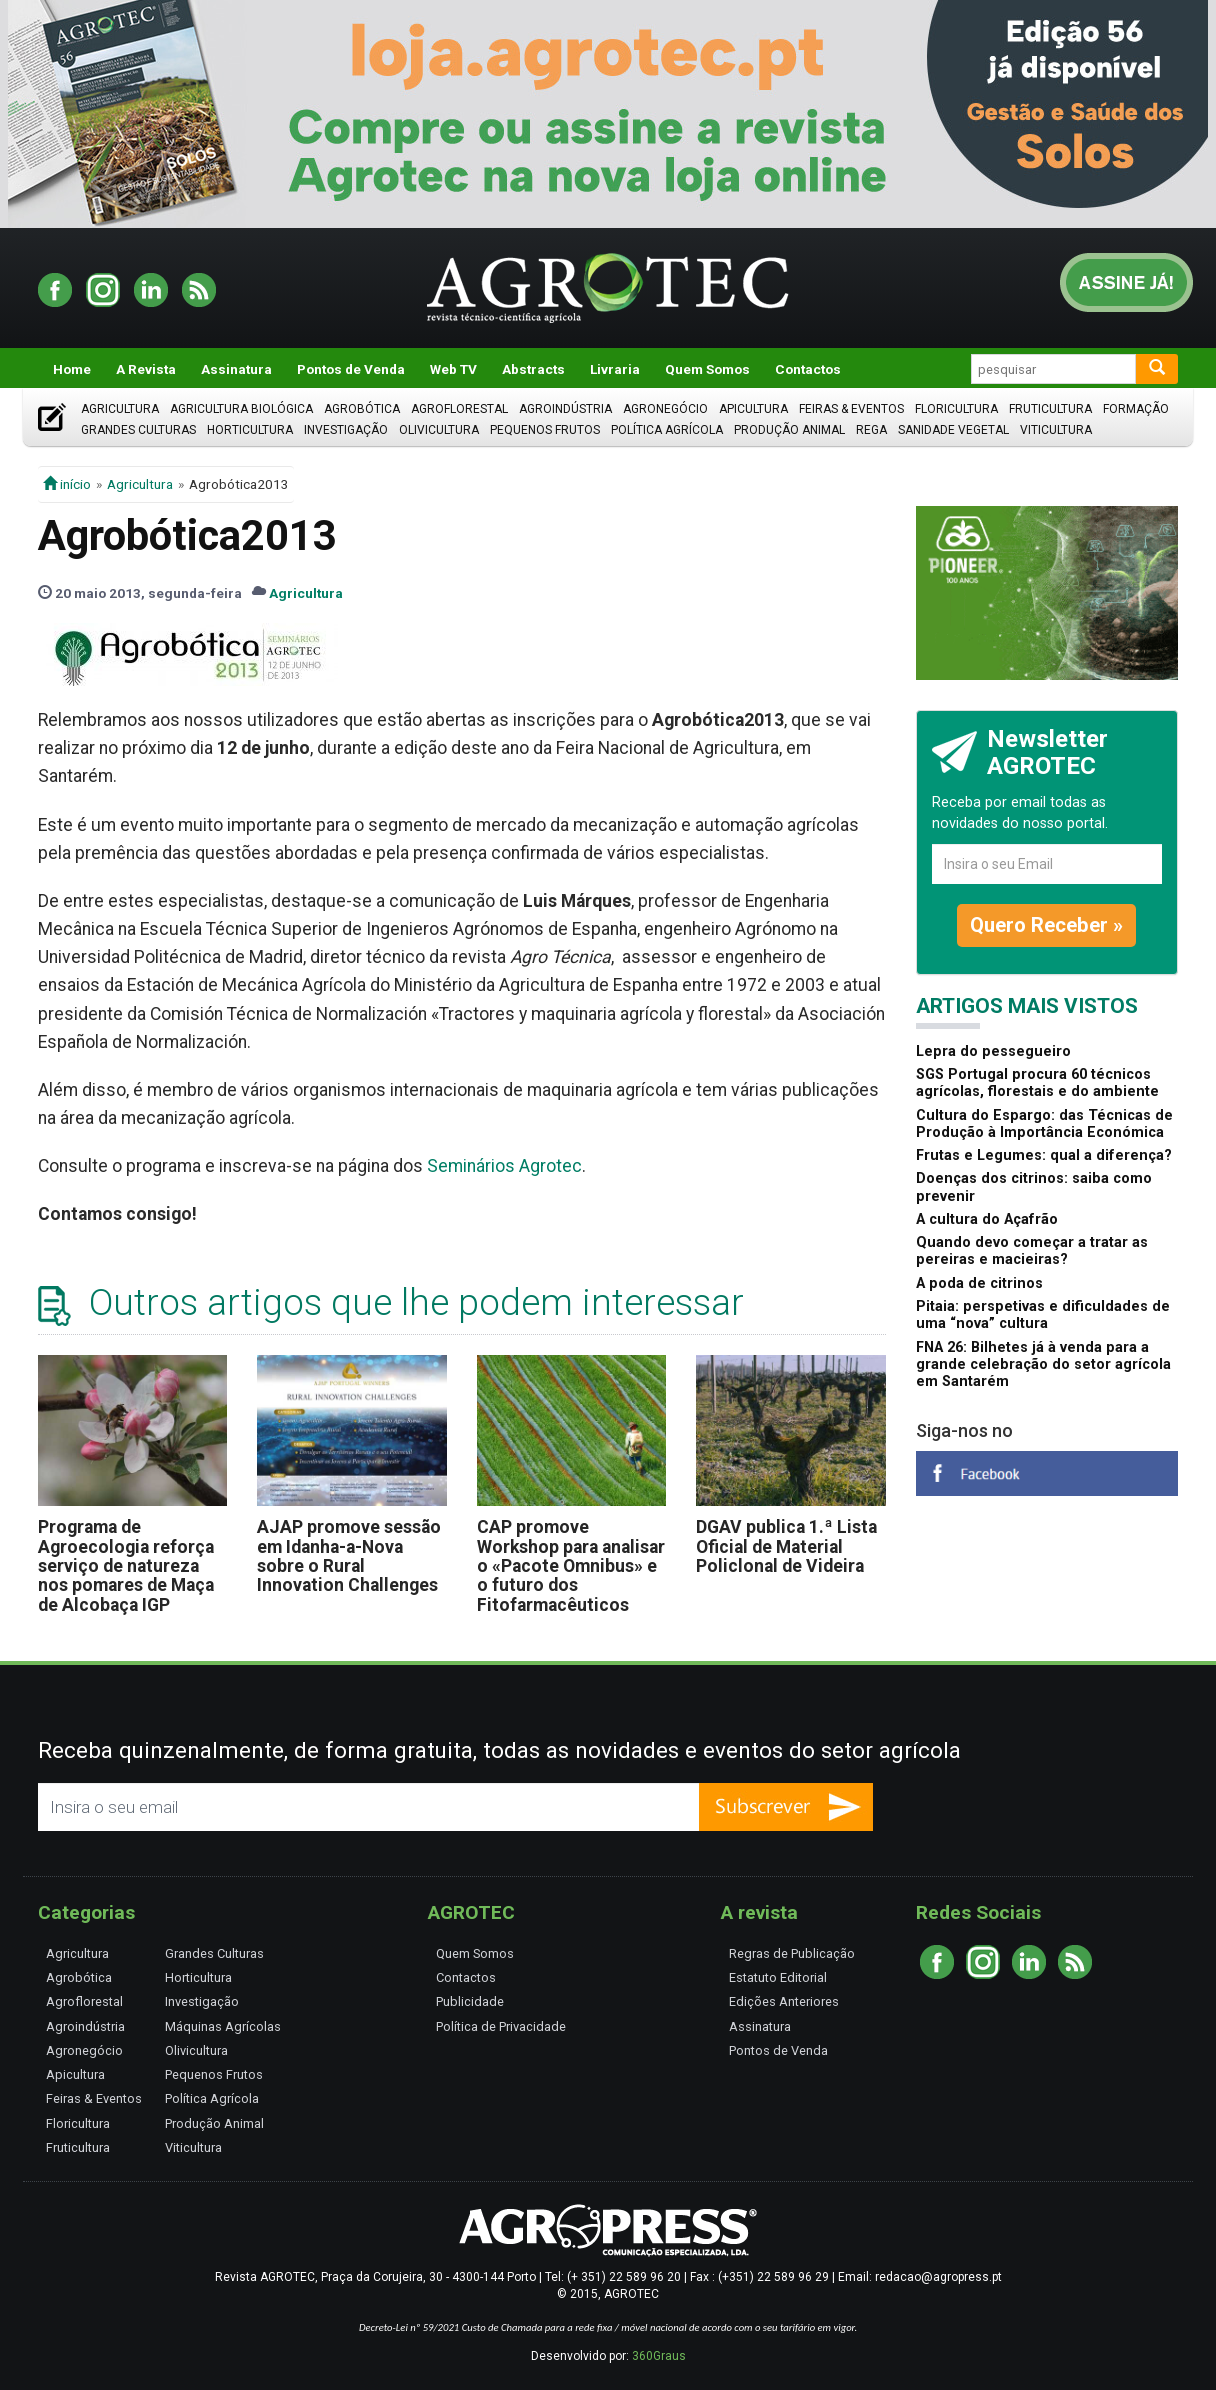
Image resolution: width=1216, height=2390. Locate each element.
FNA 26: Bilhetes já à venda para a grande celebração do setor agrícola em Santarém (1043, 1365)
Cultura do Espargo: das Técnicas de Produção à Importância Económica (1044, 1124)
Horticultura (250, 430)
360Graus (659, 2356)
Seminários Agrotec (504, 1166)
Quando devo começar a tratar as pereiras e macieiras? (1032, 1251)
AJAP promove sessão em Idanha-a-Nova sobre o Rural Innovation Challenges (349, 1556)
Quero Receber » (1046, 925)
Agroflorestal (459, 409)
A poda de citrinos (979, 1283)
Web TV (453, 369)
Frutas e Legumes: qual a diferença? (1044, 1155)
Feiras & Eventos (851, 409)
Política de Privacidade (501, 2026)
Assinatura (236, 369)
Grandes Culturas (138, 430)
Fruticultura (1050, 409)
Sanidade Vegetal (953, 430)
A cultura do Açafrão (987, 1219)
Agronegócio (665, 409)
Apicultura (753, 409)
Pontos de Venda (351, 369)
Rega (871, 430)
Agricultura (120, 409)
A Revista (146, 369)
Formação (1136, 409)
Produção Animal (789, 430)
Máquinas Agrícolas (223, 2026)
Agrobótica (362, 409)
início (67, 484)
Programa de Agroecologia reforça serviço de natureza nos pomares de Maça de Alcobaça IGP (126, 1565)
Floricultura (956, 409)
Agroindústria (565, 409)
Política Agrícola (667, 430)
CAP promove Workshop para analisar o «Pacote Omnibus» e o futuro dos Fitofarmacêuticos (571, 1565)
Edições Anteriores (784, 2001)
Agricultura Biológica (241, 409)
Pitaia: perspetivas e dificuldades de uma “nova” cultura (1043, 1315)
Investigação (346, 430)
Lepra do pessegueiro (993, 1051)
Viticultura (1056, 430)
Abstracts (533, 369)
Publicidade (470, 2001)
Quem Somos (707, 369)
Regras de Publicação (792, 1953)
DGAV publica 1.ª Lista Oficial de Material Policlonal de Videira (786, 1546)
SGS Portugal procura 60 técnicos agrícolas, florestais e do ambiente (1037, 1083)
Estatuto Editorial (778, 1977)
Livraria (615, 369)
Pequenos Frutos (545, 430)
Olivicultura (439, 430)
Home (72, 369)
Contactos (808, 369)
